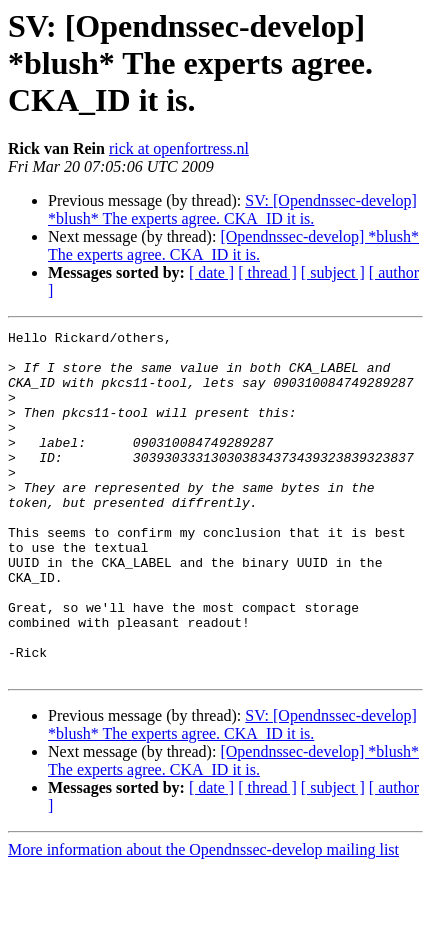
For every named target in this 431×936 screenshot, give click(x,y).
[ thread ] (267, 272)
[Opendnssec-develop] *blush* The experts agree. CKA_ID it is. (233, 245)
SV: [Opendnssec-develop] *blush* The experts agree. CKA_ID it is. (232, 209)
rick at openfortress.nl (179, 148)
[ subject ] (333, 272)
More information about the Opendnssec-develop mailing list (203, 918)
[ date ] (211, 272)
